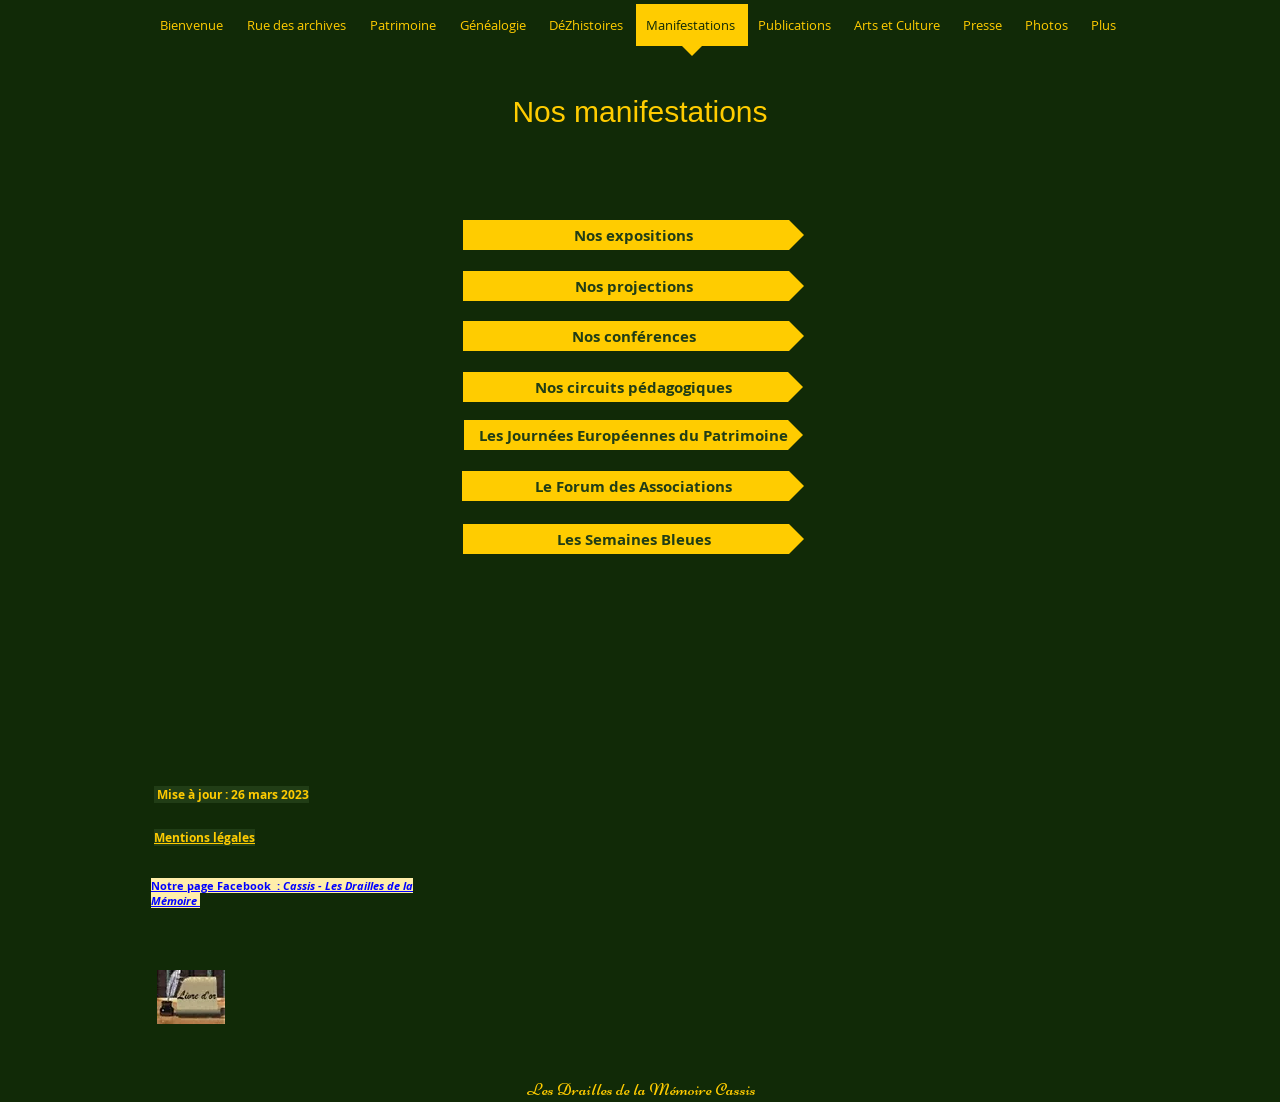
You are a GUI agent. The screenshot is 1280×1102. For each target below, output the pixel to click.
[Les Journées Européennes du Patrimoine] (633, 435)
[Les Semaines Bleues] (633, 539)
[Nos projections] (633, 286)
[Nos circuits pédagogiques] (633, 387)
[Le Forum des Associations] (633, 486)
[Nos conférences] (633, 336)
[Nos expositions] (633, 235)
